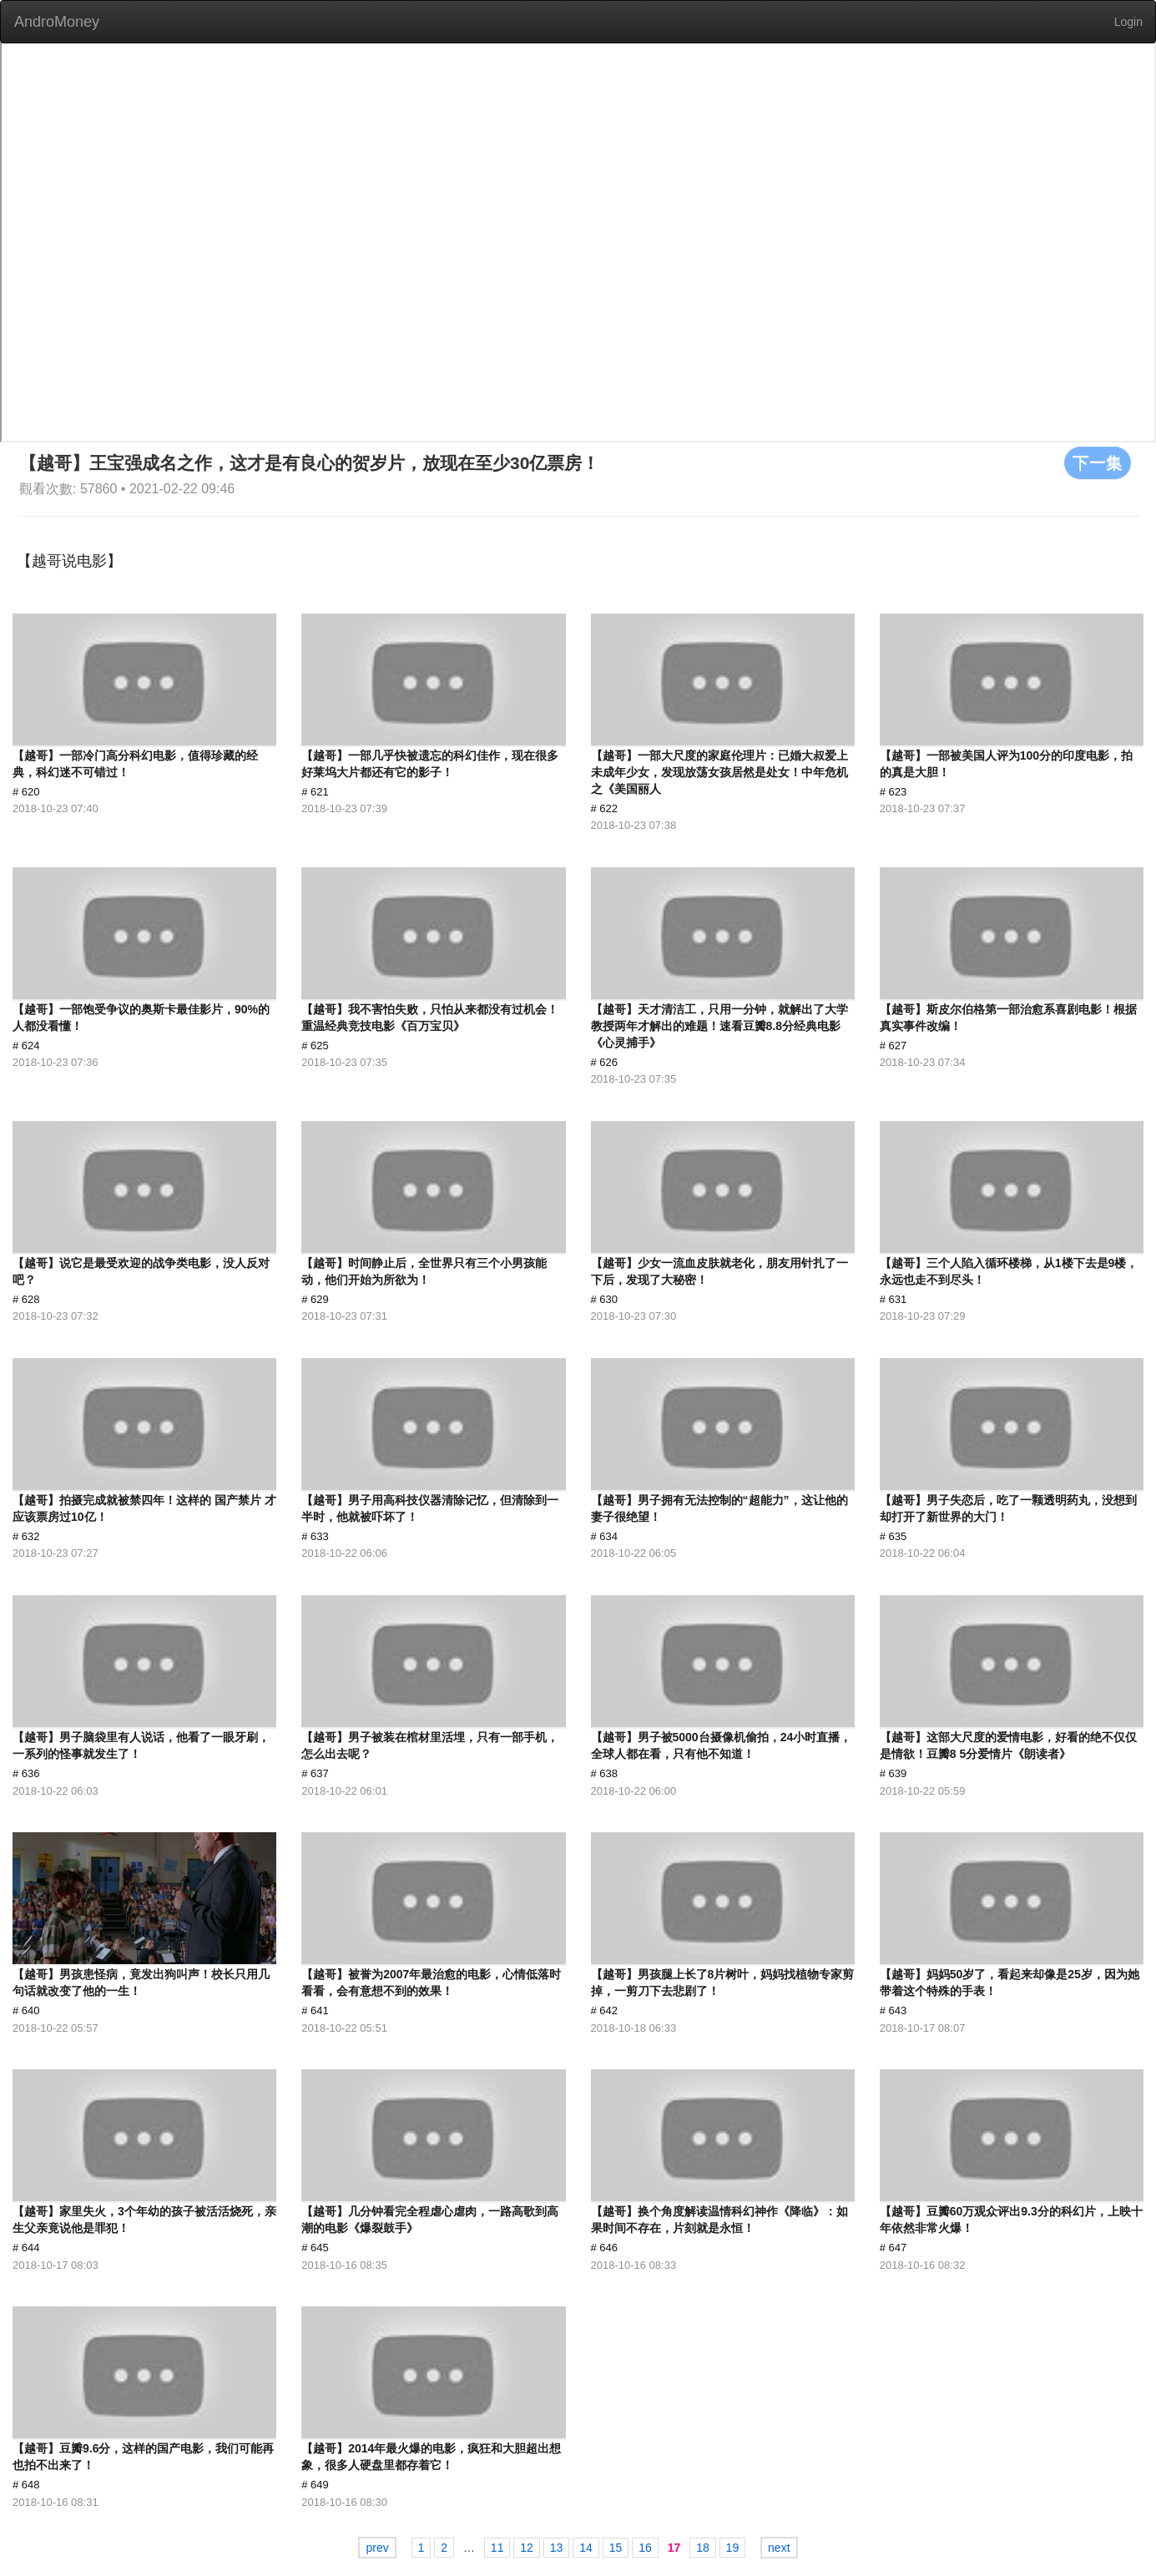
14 (586, 2547)
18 (702, 2547)
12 (526, 2547)
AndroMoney (56, 21)
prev (377, 2547)
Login (1128, 21)
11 (497, 2547)
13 (556, 2547)
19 (733, 2547)
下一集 (1098, 462)
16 (645, 2547)
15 (616, 2547)
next (779, 2547)
